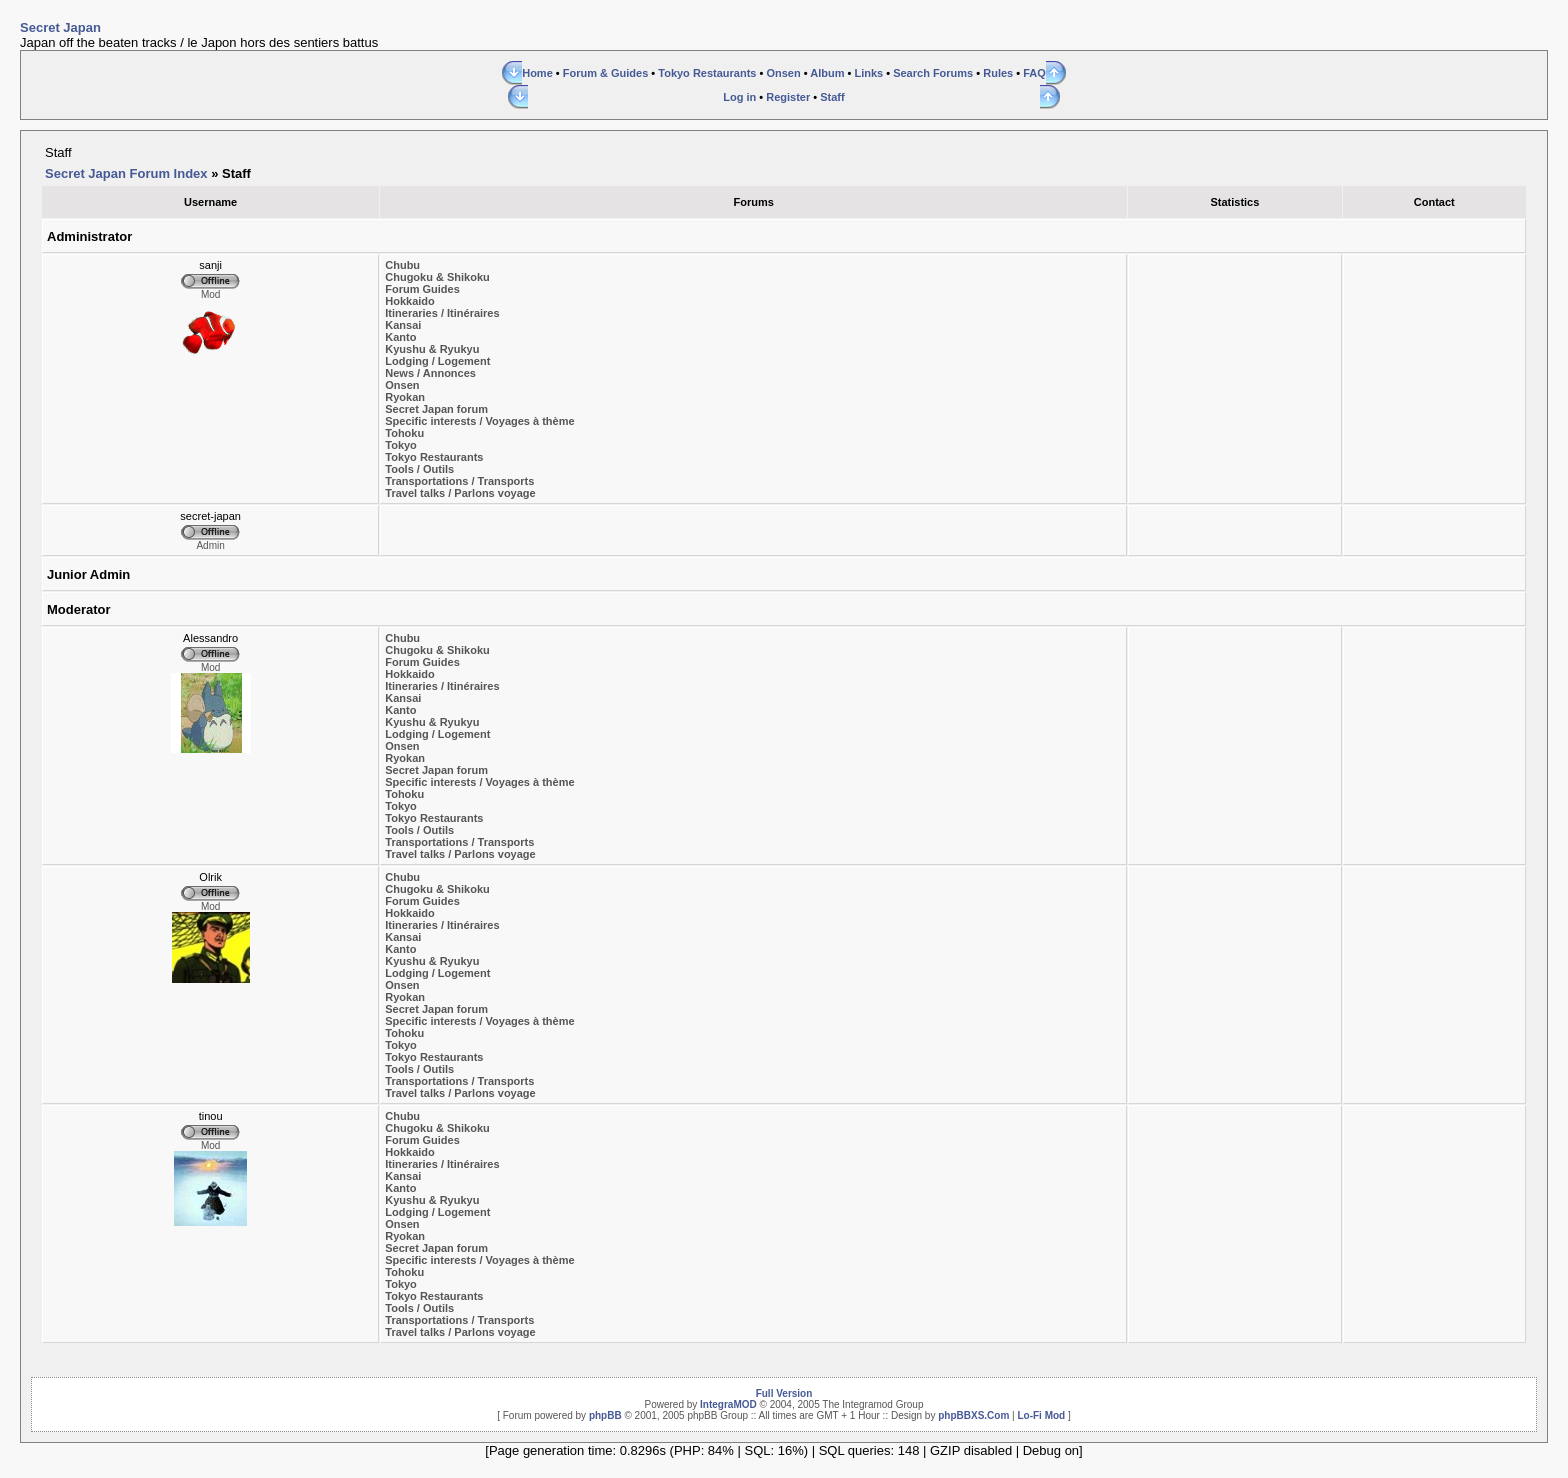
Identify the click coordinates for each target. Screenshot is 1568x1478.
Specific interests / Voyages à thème (479, 421)
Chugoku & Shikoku (437, 277)
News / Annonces (430, 373)
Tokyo (401, 445)
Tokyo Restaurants (707, 73)
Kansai (403, 325)
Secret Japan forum (436, 409)
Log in (739, 97)
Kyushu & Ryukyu (432, 349)
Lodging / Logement (437, 361)
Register (788, 97)
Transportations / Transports (459, 481)
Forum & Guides (606, 73)
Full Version (784, 1393)
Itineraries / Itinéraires (442, 313)
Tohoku (404, 433)
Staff (832, 97)
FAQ (1034, 73)
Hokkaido (410, 301)
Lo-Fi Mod (1041, 1415)
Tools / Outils (419, 469)
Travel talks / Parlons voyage (460, 493)
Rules (998, 73)
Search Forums (933, 73)
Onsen (783, 73)
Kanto (400, 337)
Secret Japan (60, 27)
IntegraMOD (728, 1404)
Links (868, 73)
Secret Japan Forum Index (126, 173)
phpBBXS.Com (973, 1415)
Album (827, 73)
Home (537, 73)
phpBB (605, 1415)
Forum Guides (422, 289)
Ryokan (405, 397)
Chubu (402, 265)
